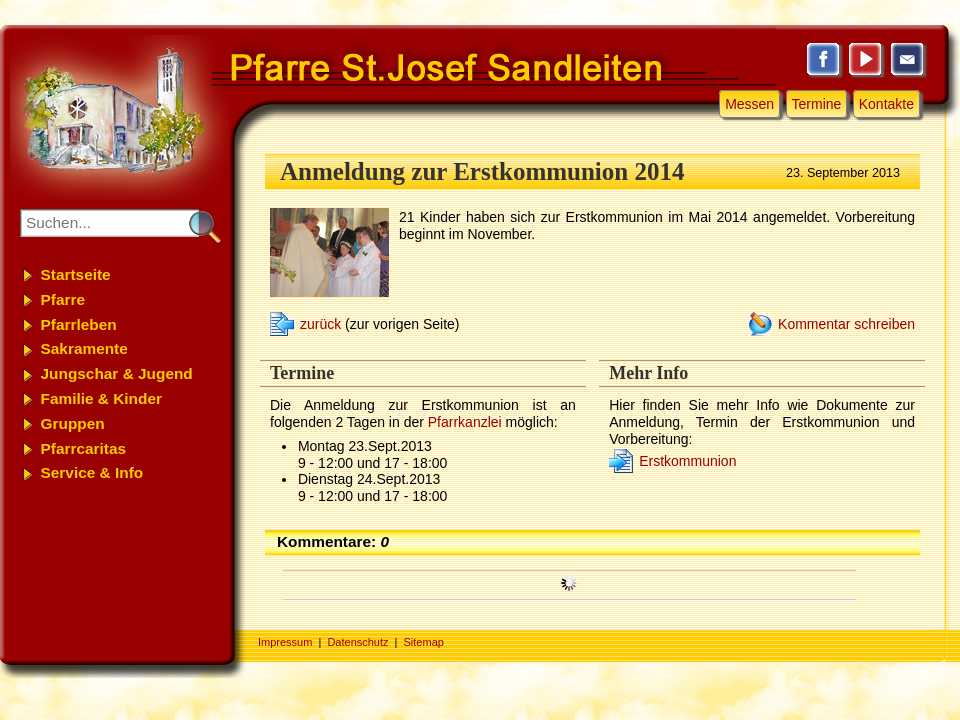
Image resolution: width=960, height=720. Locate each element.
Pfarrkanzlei (465, 422)
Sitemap (424, 642)
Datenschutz (357, 642)
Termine (817, 104)
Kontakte (886, 104)
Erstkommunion (687, 461)
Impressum (285, 642)
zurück (320, 324)
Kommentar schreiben (846, 324)
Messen (749, 104)
